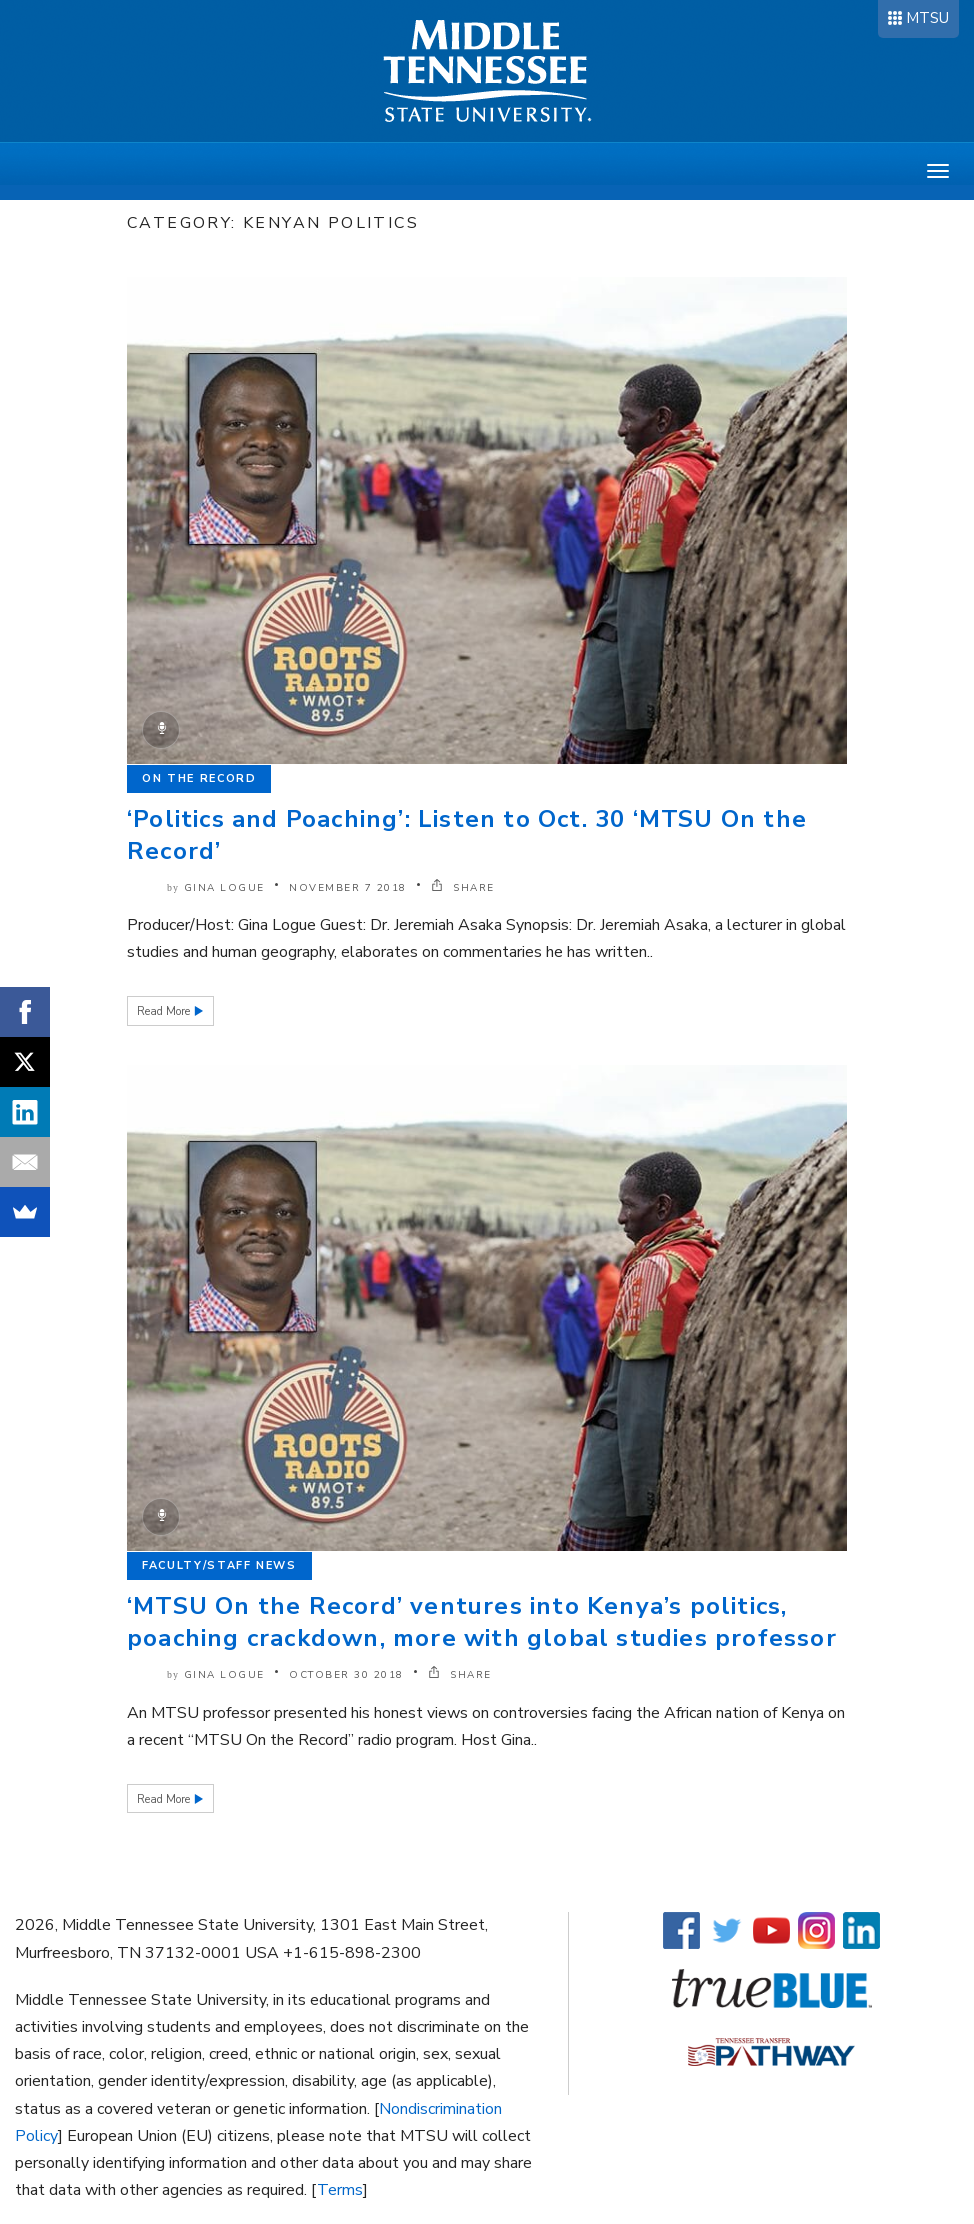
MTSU (927, 18)
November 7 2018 (348, 888)
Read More (165, 1011)
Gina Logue (224, 888)
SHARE (463, 888)
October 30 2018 (346, 1675)
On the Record (199, 778)
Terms (340, 2190)
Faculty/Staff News (219, 1565)
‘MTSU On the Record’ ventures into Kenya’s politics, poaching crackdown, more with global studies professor (482, 1622)
